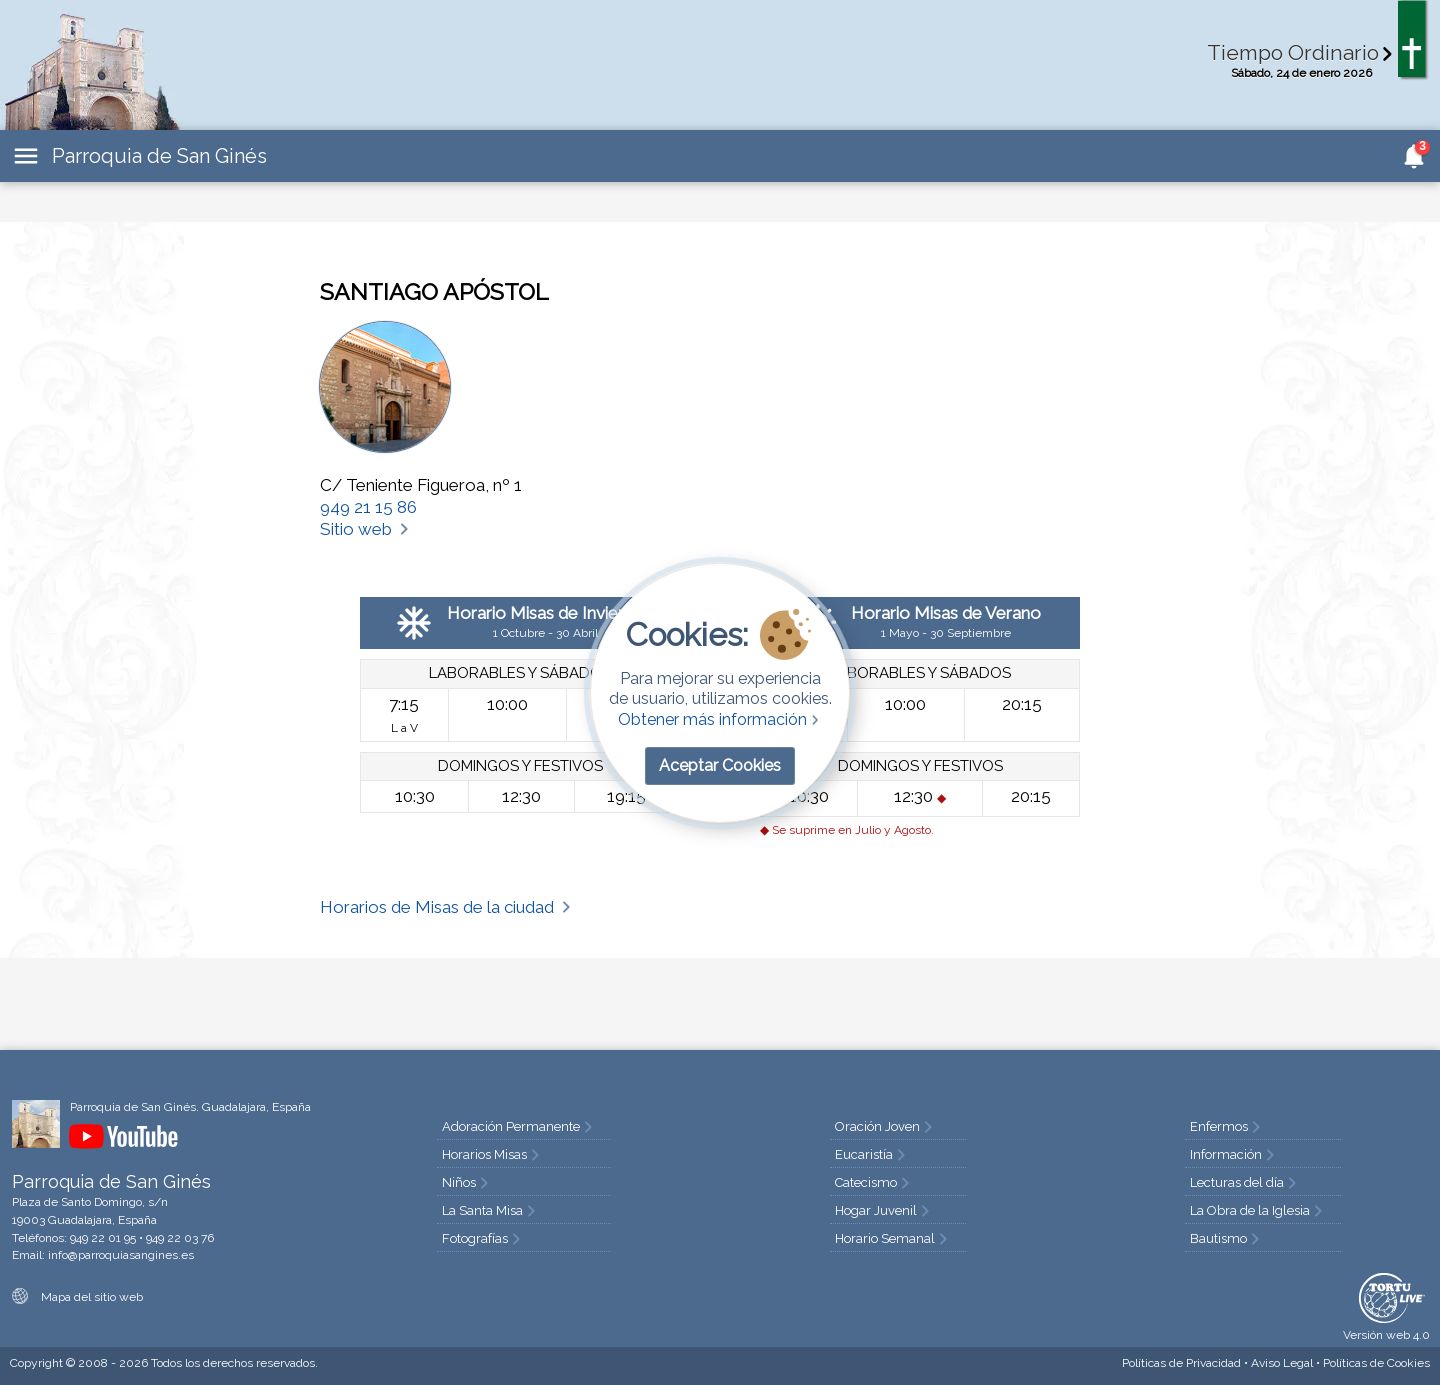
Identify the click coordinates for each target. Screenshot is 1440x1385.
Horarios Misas (492, 1154)
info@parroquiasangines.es (121, 1255)
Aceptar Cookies (720, 765)
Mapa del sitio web (77, 1297)
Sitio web (366, 529)
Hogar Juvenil (884, 1210)
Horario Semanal (893, 1238)
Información (1234, 1154)
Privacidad (1181, 1363)
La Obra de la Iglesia (1258, 1210)
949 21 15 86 (368, 507)
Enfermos (1227, 1126)
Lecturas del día (1245, 1182)
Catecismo (874, 1182)
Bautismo (1226, 1238)
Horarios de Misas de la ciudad (447, 907)
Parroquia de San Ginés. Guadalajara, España (190, 1107)
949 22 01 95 (103, 1238)
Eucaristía (872, 1154)
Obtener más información (720, 719)
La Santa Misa (490, 1210)
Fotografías (483, 1238)
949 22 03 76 (180, 1238)
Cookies (1376, 1363)
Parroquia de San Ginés (159, 156)
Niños (467, 1182)
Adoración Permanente (519, 1126)
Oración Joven (885, 1126)
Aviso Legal (1282, 1363)
